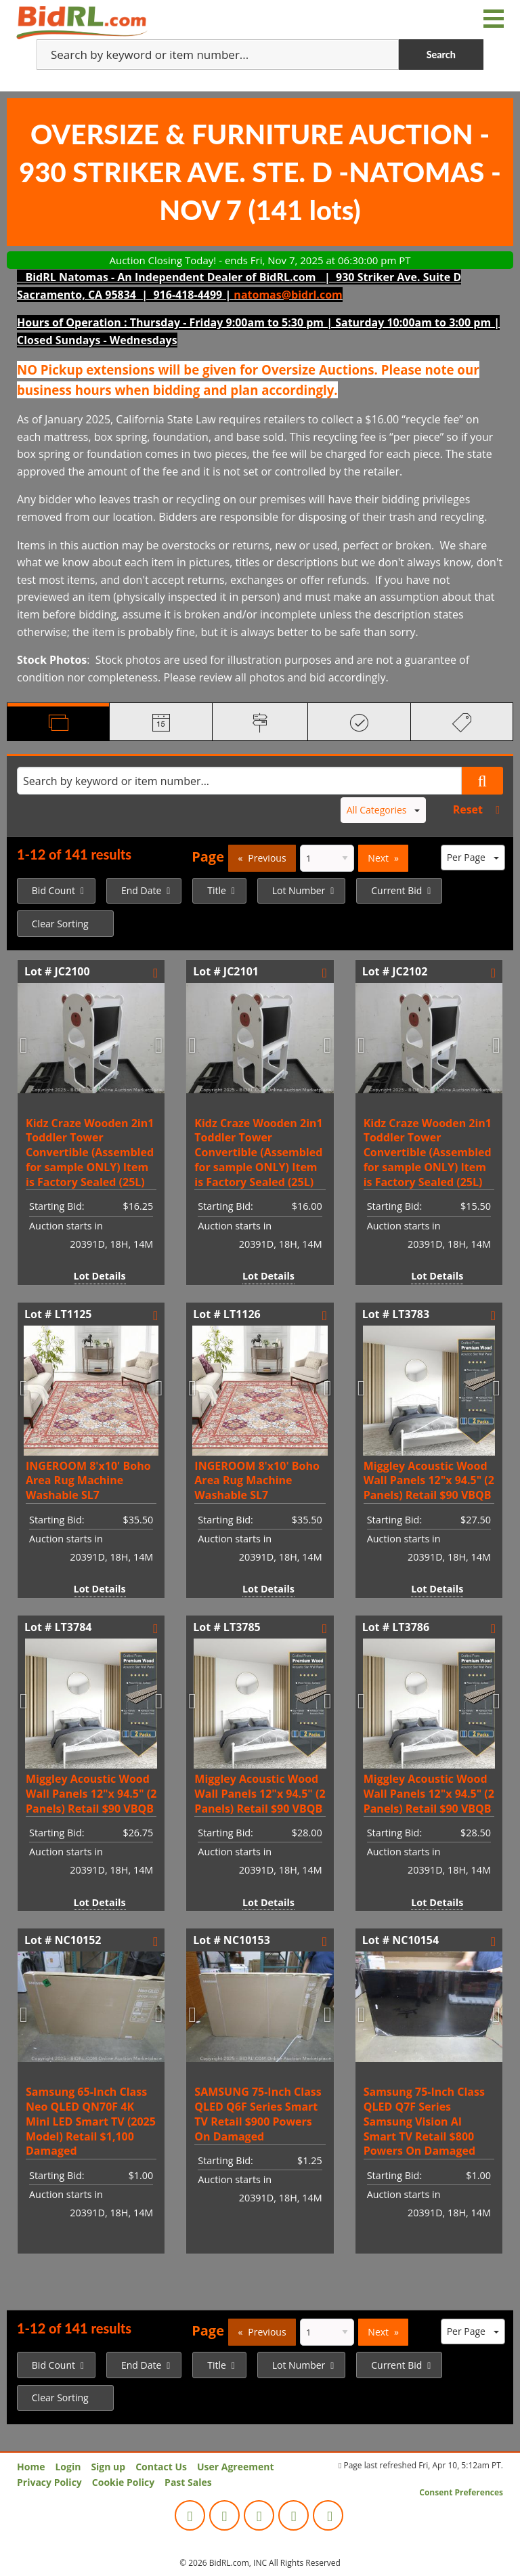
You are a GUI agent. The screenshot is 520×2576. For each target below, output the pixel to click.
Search (441, 54)
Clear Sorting (60, 923)
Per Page (473, 857)
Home (31, 2466)
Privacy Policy (49, 2482)
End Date (141, 890)
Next (378, 857)
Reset (468, 809)
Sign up (108, 2466)
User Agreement (235, 2466)
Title (216, 890)
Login (68, 2466)
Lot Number (299, 890)
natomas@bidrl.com (288, 294)
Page (208, 856)
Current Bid (396, 890)
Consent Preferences (461, 2492)
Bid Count (53, 890)
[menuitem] (56, 891)
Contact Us (161, 2466)
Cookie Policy (123, 2482)
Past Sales (188, 2482)
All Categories (383, 809)
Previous (267, 857)
